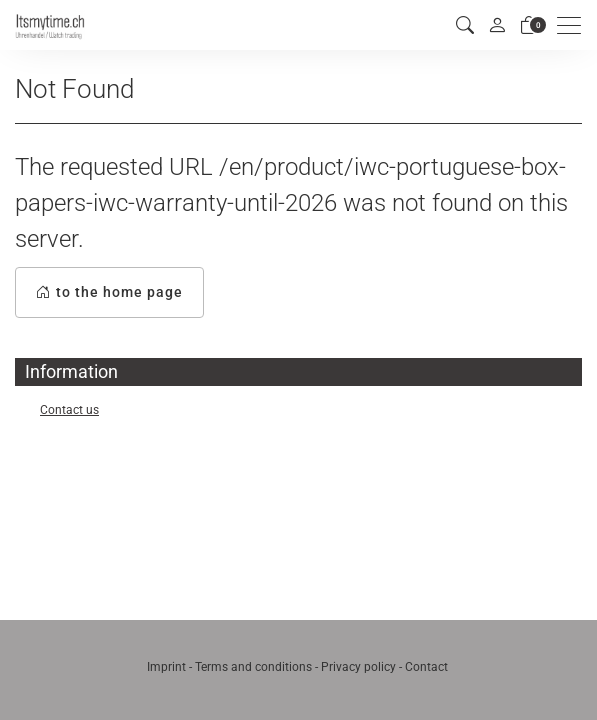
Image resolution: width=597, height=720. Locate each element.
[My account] (497, 25)
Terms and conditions (253, 667)
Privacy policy (358, 667)
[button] (465, 25)
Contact (426, 667)
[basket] (529, 25)
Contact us (69, 410)
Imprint (166, 667)
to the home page (109, 292)
